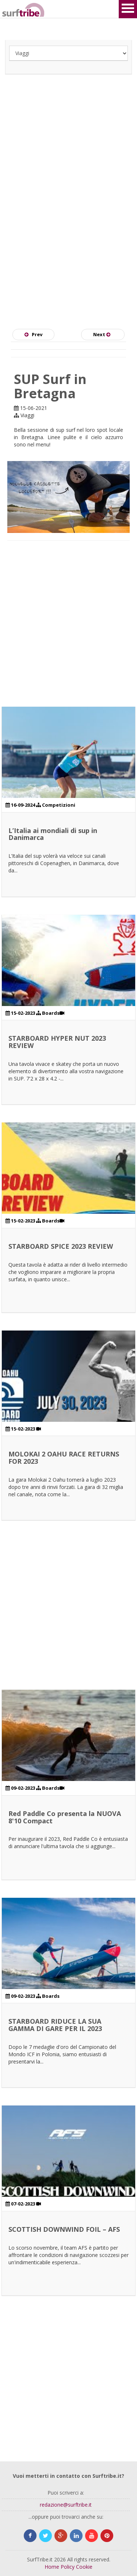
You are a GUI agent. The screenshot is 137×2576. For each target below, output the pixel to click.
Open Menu (128, 9)
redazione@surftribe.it (66, 2504)
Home (52, 2566)
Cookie (84, 2566)
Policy (68, 2566)
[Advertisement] (68, 165)
